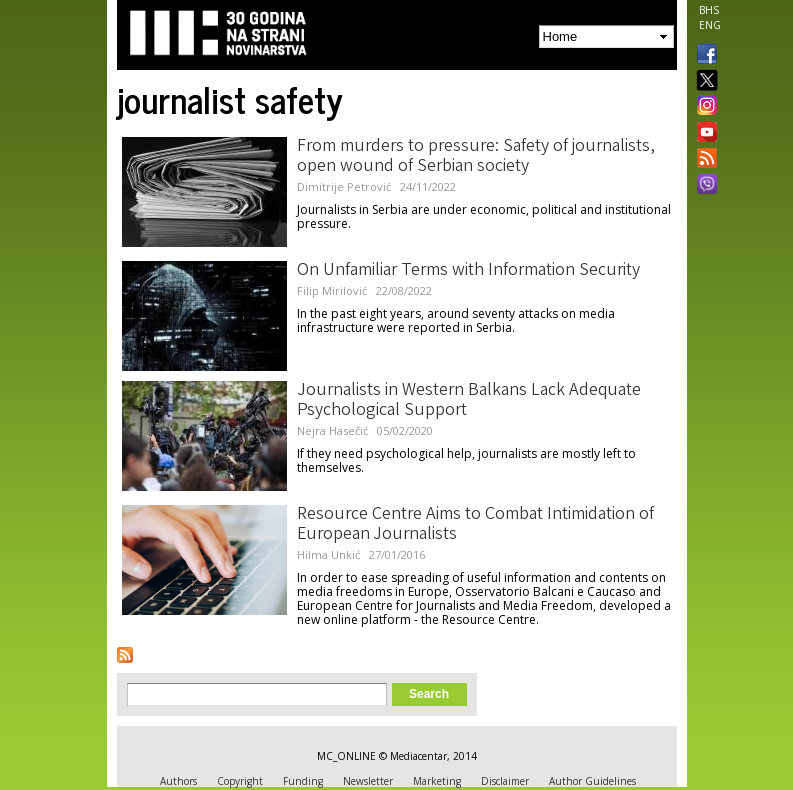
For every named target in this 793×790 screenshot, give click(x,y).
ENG (710, 25)
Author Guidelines (592, 781)
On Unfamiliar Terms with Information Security (468, 271)
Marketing (437, 781)
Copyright (240, 781)
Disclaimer (505, 781)
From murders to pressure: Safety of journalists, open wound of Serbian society (476, 157)
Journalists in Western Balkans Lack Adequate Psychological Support (469, 401)
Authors (178, 781)
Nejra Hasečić (332, 430)
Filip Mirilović (332, 290)
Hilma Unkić (328, 554)
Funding (303, 781)
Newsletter (368, 781)
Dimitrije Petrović (344, 186)
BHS (709, 10)
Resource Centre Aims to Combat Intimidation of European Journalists (475, 525)
